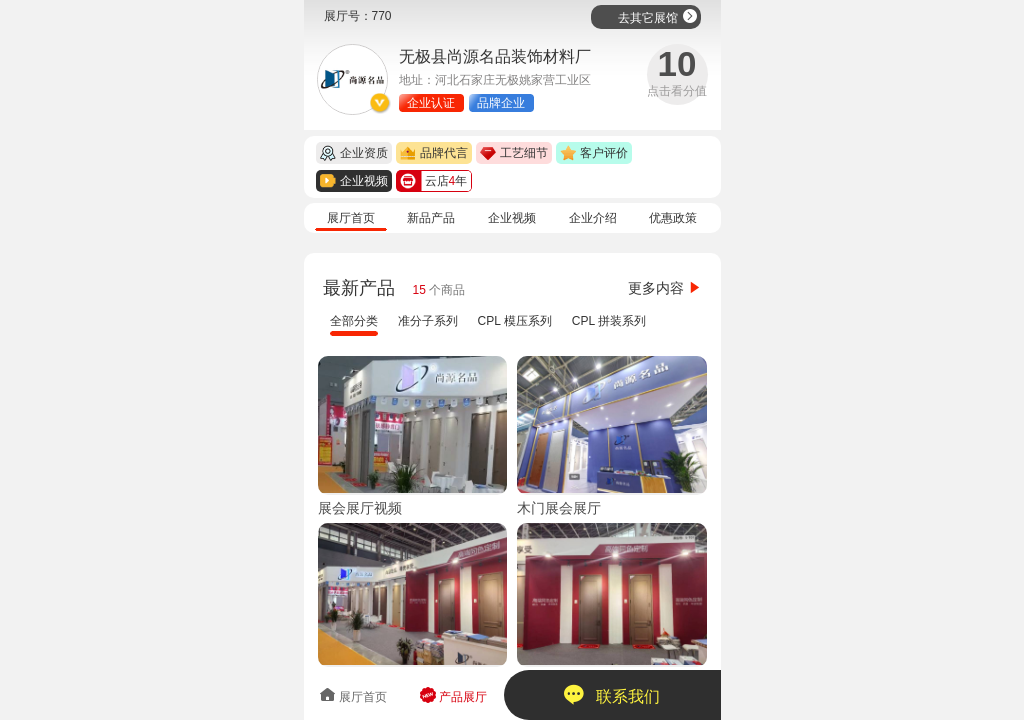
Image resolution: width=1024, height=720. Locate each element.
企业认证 (431, 103)
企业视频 (512, 218)
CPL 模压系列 (515, 321)
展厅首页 (351, 218)
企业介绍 (593, 218)
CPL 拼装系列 (609, 321)
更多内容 (665, 288)
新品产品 (431, 218)
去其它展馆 (657, 16)
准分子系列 (428, 321)
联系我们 (611, 694)
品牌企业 (501, 103)
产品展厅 (453, 695)
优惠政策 (673, 218)
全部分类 (354, 321)
